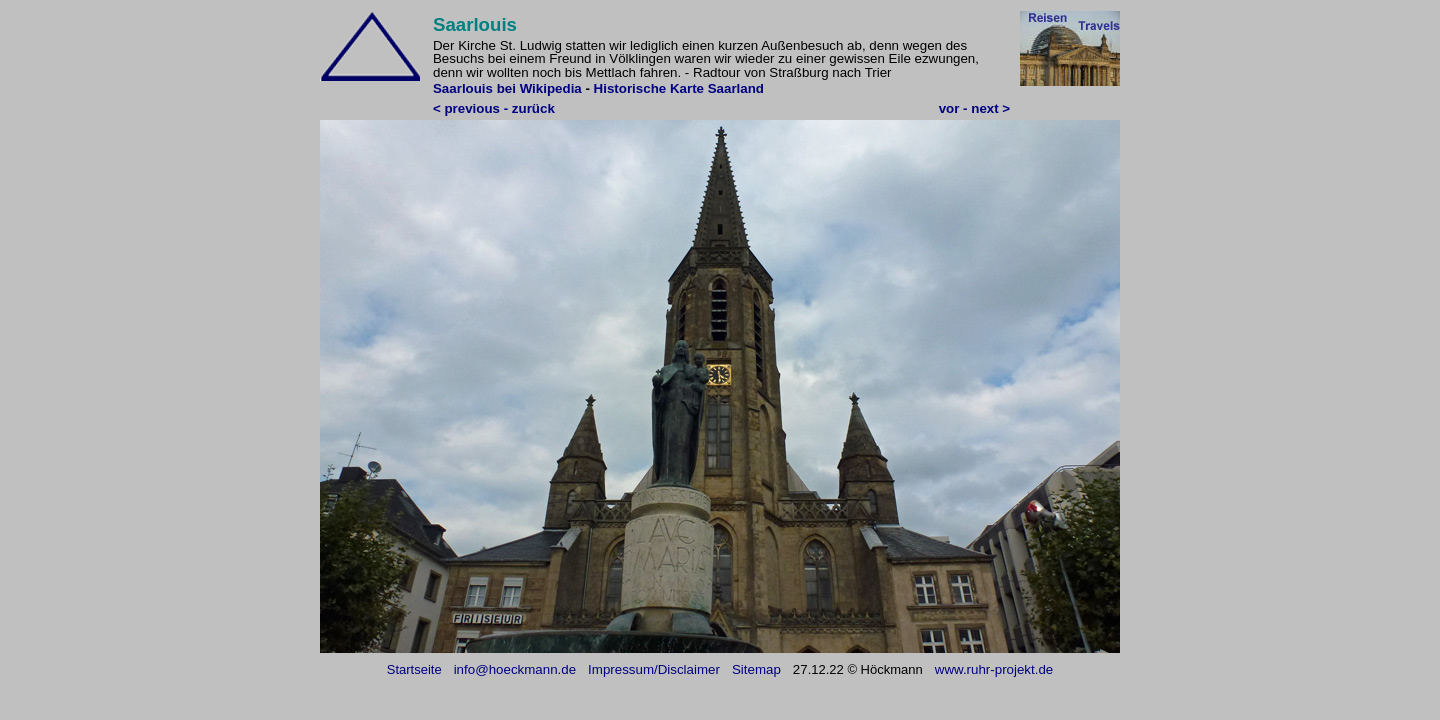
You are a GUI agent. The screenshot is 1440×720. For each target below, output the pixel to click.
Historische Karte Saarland (679, 88)
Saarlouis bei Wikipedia (507, 88)
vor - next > (974, 108)
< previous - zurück (494, 108)
